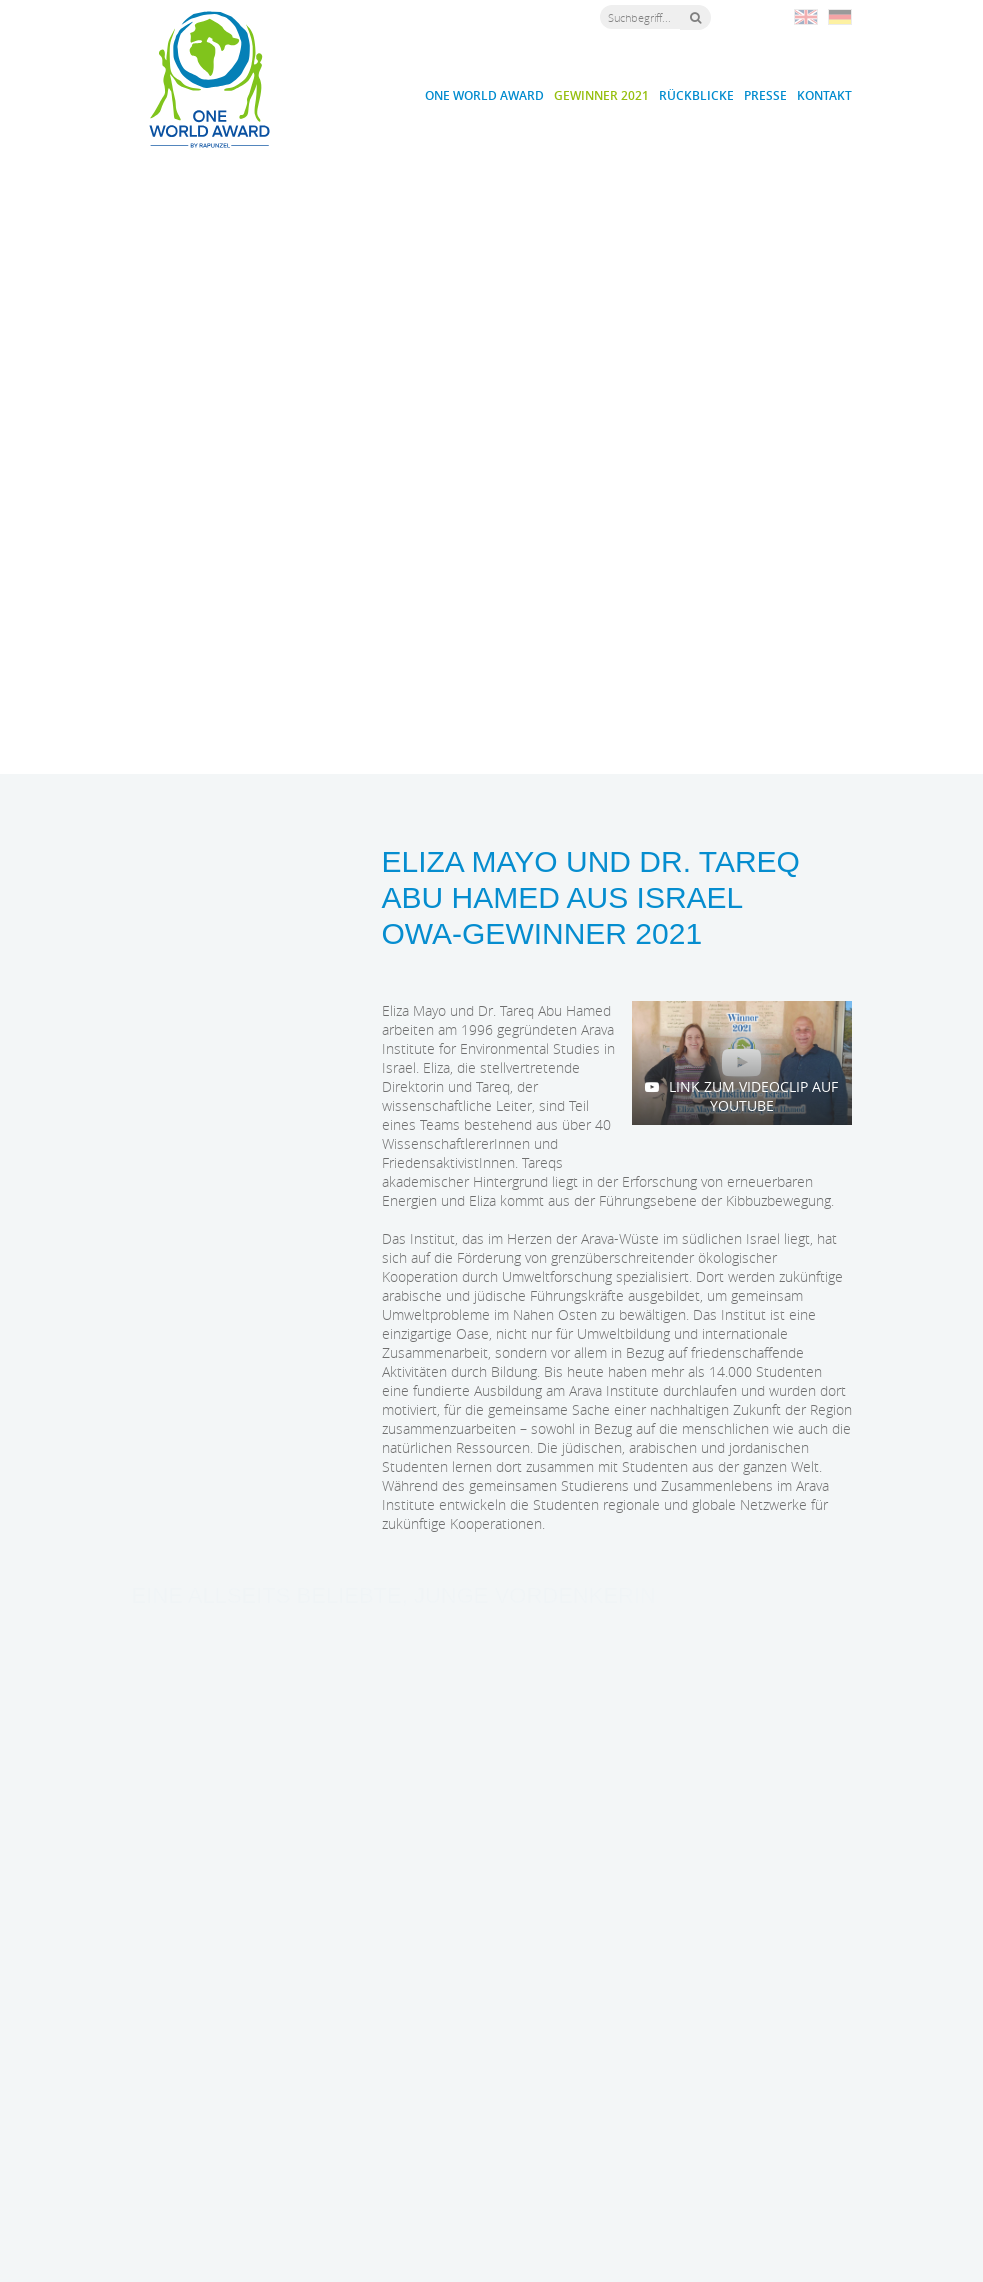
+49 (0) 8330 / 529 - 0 (403, 2156)
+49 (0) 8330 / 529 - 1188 (413, 2175)
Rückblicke (696, 95)
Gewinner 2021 (601, 95)
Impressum (602, 2243)
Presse (765, 95)
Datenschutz (673, 2243)
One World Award (484, 95)
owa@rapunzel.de (410, 2194)
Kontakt (824, 95)
